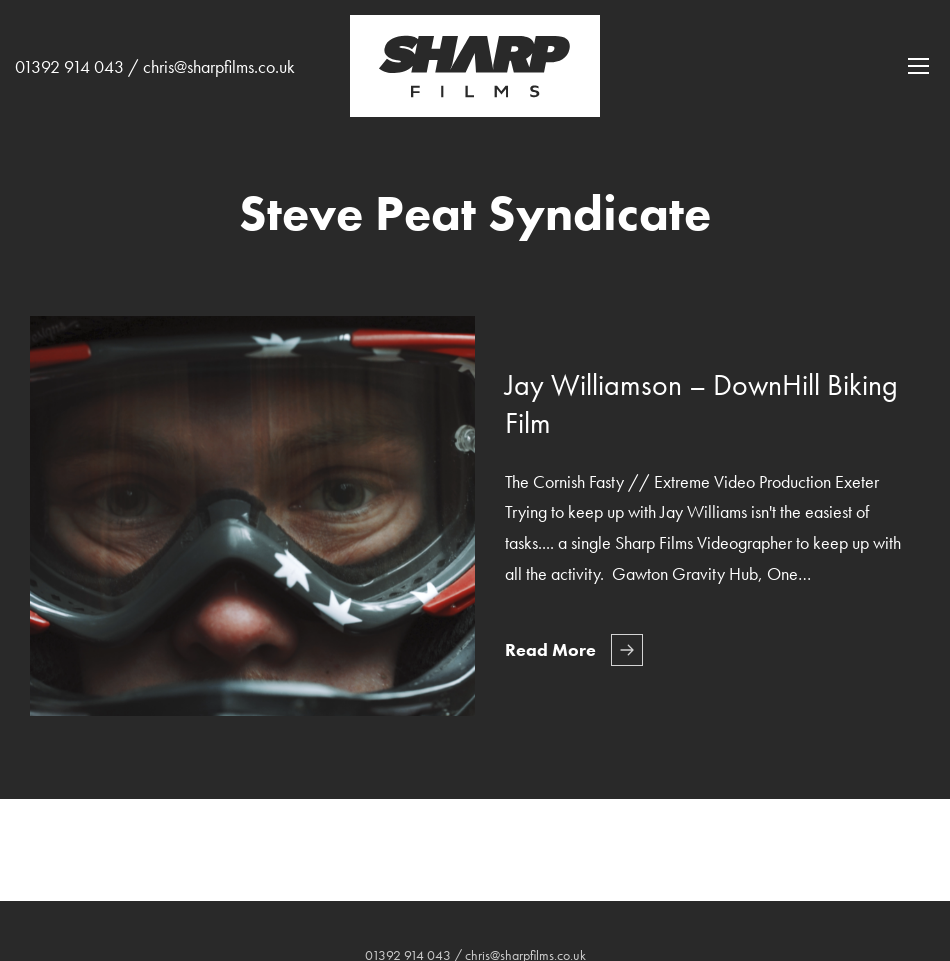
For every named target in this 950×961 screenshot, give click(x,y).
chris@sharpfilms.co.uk (219, 66)
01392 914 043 (69, 66)
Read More (550, 649)
